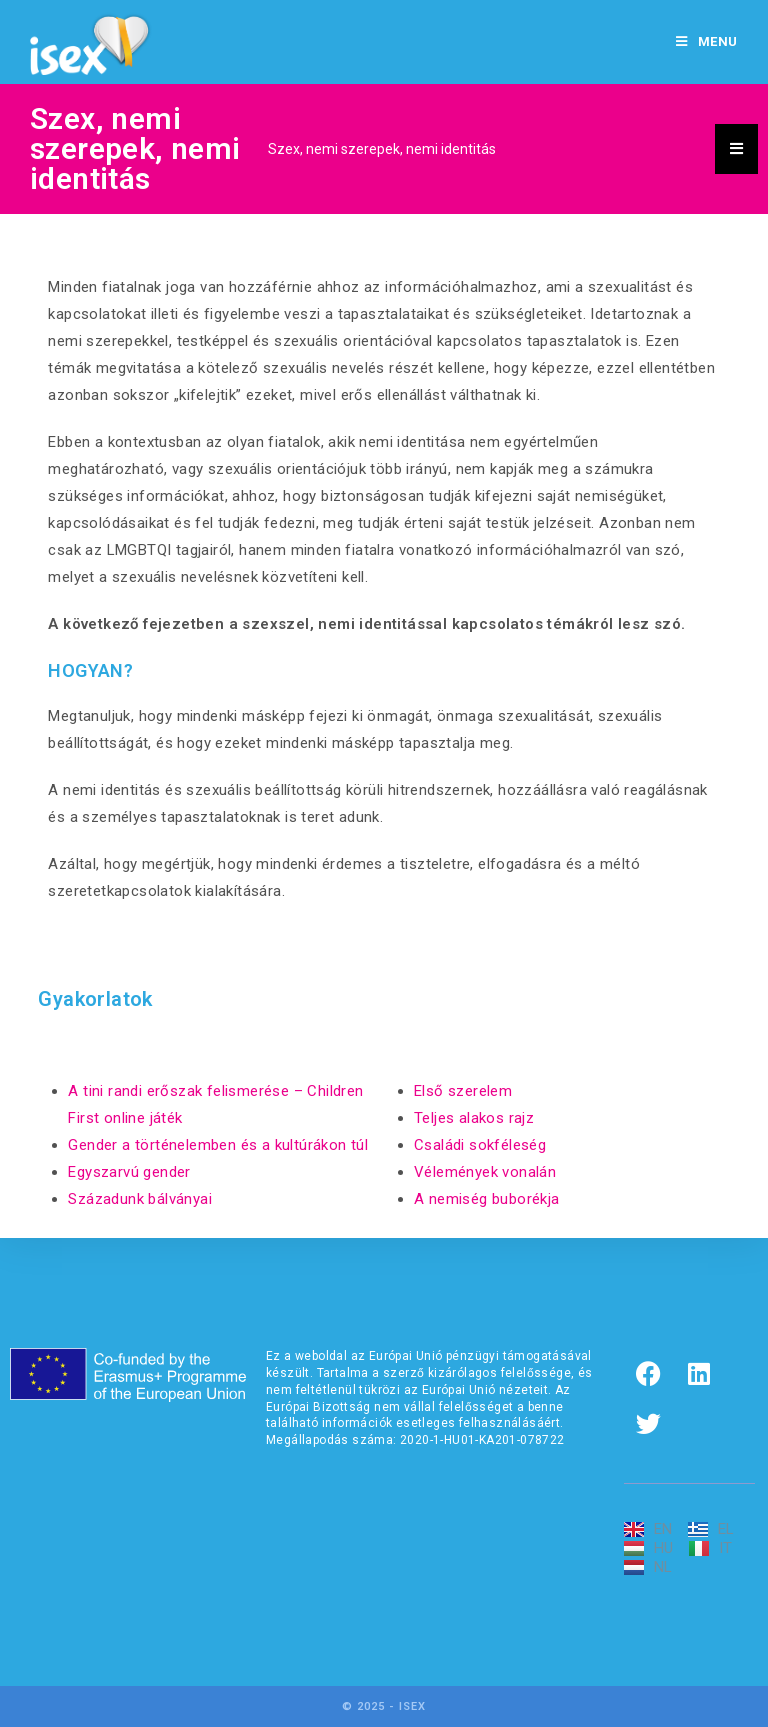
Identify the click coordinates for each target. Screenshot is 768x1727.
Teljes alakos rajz (474, 1118)
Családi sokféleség (480, 1145)
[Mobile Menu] (707, 41)
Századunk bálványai (140, 1199)
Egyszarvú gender (129, 1172)
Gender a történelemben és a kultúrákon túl (218, 1145)
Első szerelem (463, 1091)
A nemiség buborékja (487, 1199)
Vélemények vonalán (485, 1172)
